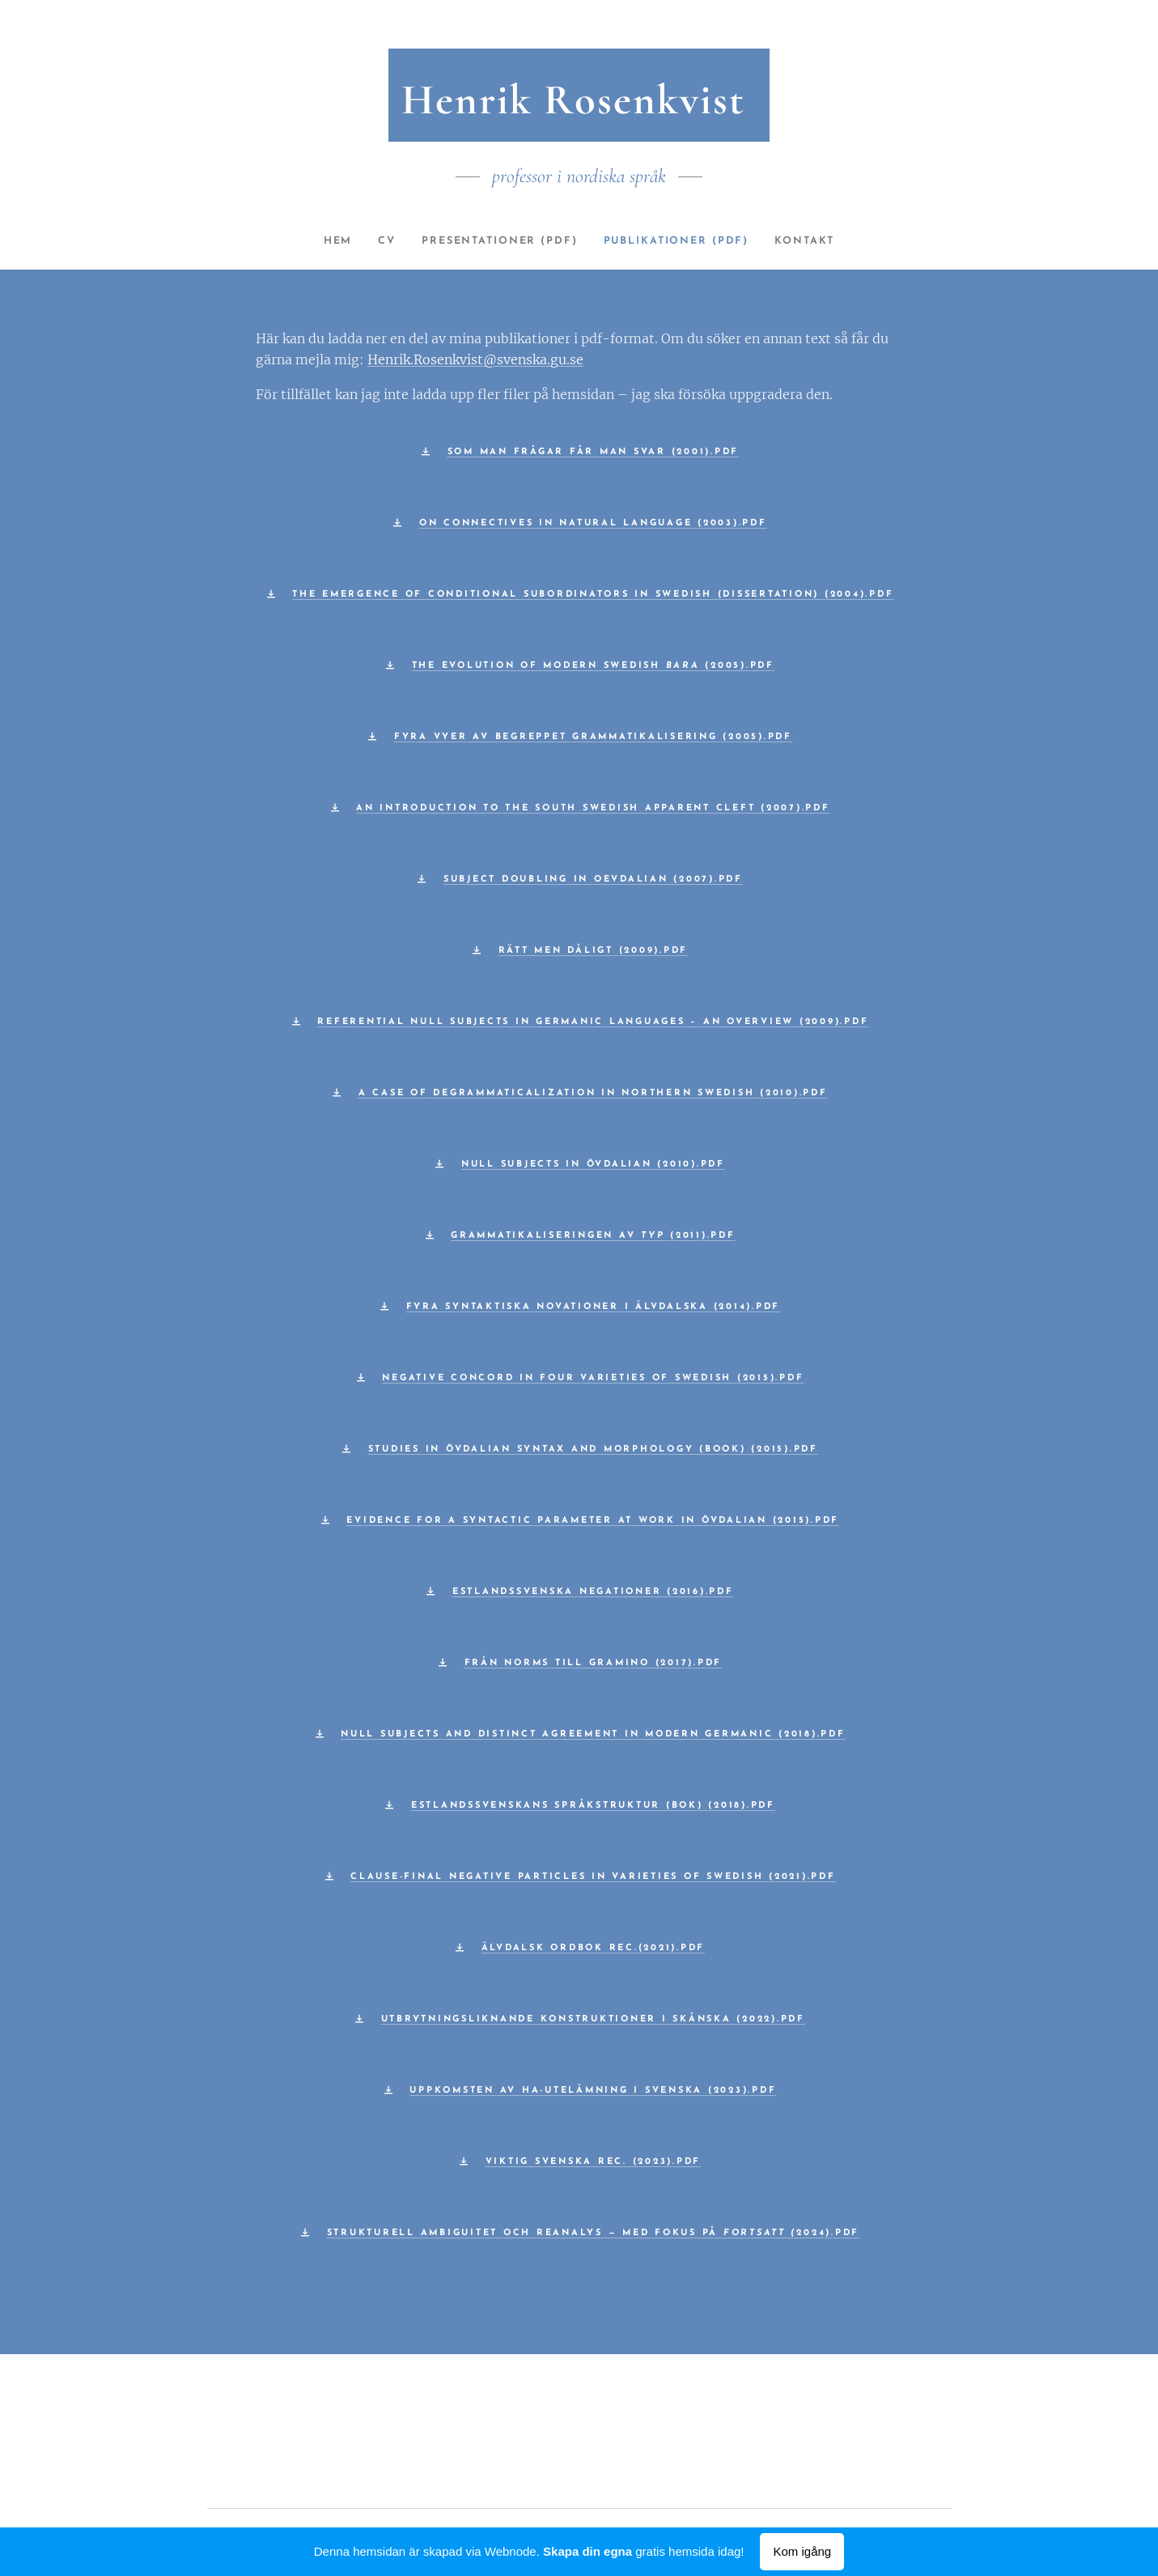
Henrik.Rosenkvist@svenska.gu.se (475, 359)
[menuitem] (325, 241)
